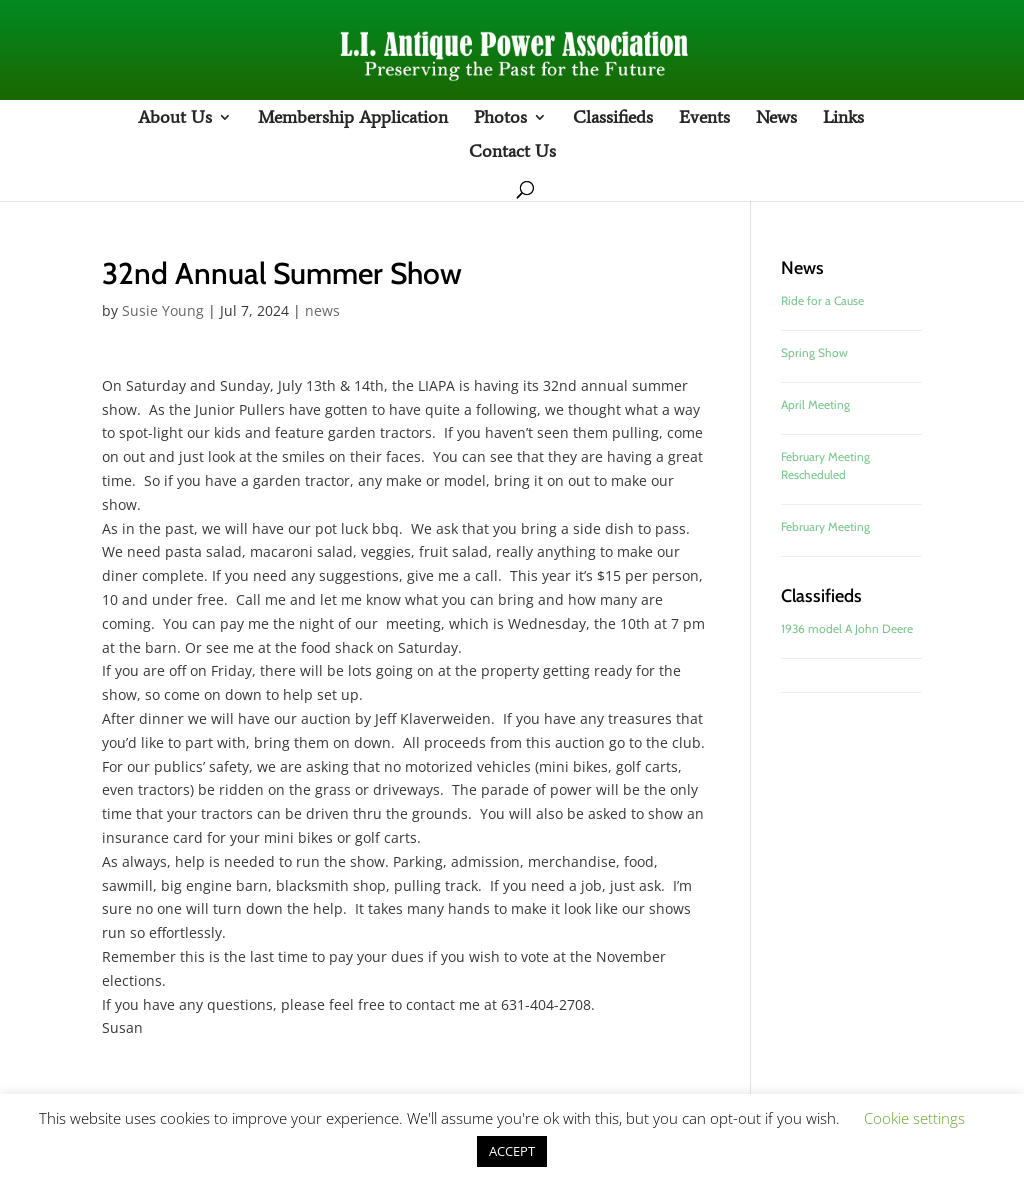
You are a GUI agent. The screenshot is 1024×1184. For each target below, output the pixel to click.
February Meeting (825, 526)
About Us (175, 119)
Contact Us (512, 153)
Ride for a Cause (822, 300)
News (776, 119)
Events (704, 119)
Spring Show (814, 352)
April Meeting (815, 404)
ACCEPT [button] (512, 1151)
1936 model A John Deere (847, 628)
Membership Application (353, 119)
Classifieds (613, 119)
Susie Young (163, 310)
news (322, 310)
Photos (500, 119)
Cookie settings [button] (914, 1118)
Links (843, 119)
